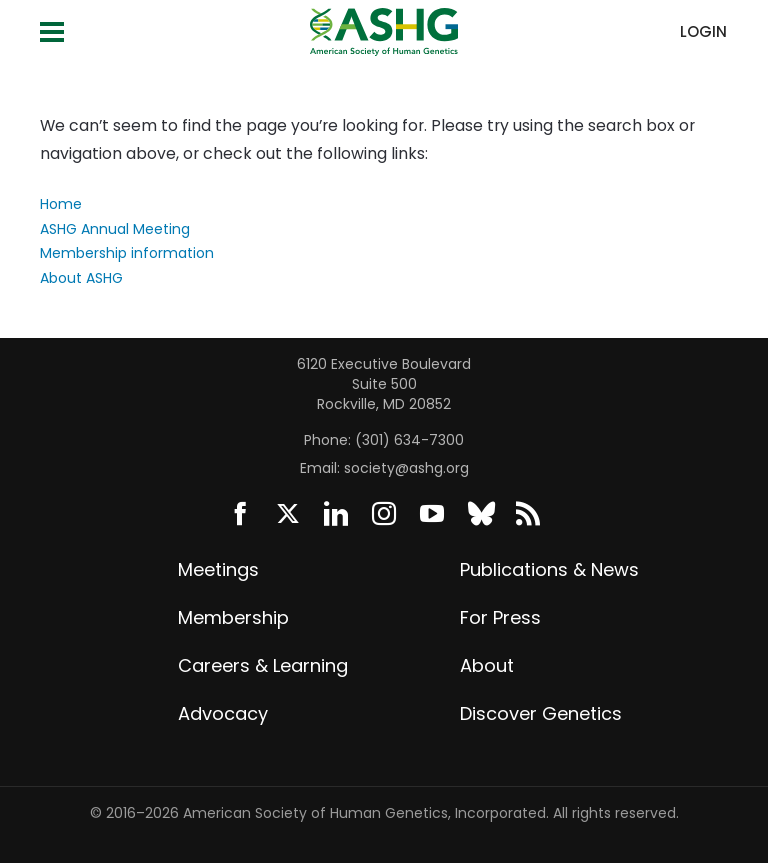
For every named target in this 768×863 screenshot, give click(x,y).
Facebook (240, 514)
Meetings (218, 569)
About (487, 665)
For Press (500, 617)
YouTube (432, 514)
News (528, 514)
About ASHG (81, 278)
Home (61, 204)
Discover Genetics (541, 713)
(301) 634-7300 (409, 440)
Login (703, 31)
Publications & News (549, 569)
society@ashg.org (406, 468)
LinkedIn (336, 514)
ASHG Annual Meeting (115, 229)
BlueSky (480, 514)
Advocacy (223, 713)
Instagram (384, 514)
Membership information (127, 253)
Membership (233, 617)
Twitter (288, 514)
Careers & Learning (263, 665)
